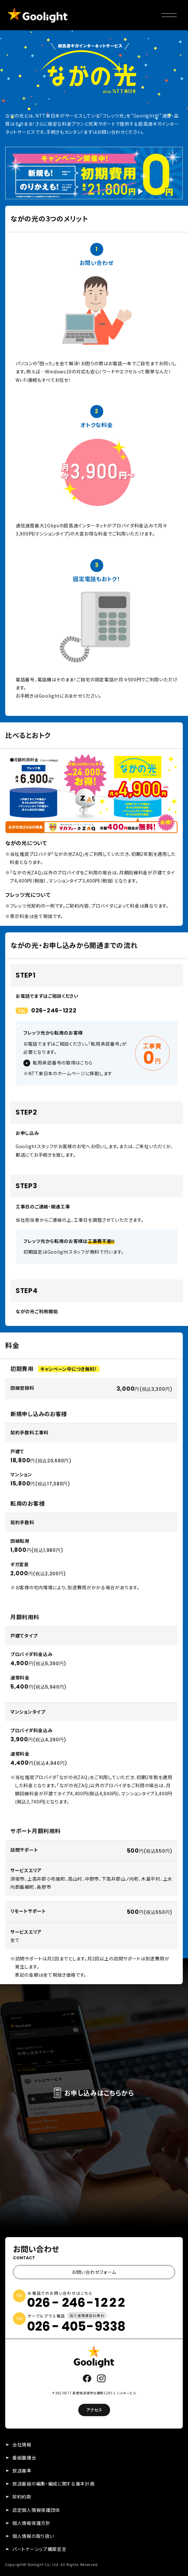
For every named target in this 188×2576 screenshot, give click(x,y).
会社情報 (21, 2444)
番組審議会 (24, 2457)
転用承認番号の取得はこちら (63, 1062)
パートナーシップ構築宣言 (39, 2549)
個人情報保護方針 (31, 2523)
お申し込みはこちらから (94, 2093)
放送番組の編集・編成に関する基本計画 (53, 2483)
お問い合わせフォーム (94, 2272)
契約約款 (21, 2496)
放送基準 (21, 2470)
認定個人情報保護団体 (36, 2510)
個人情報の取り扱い (33, 2536)
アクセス (94, 2410)
